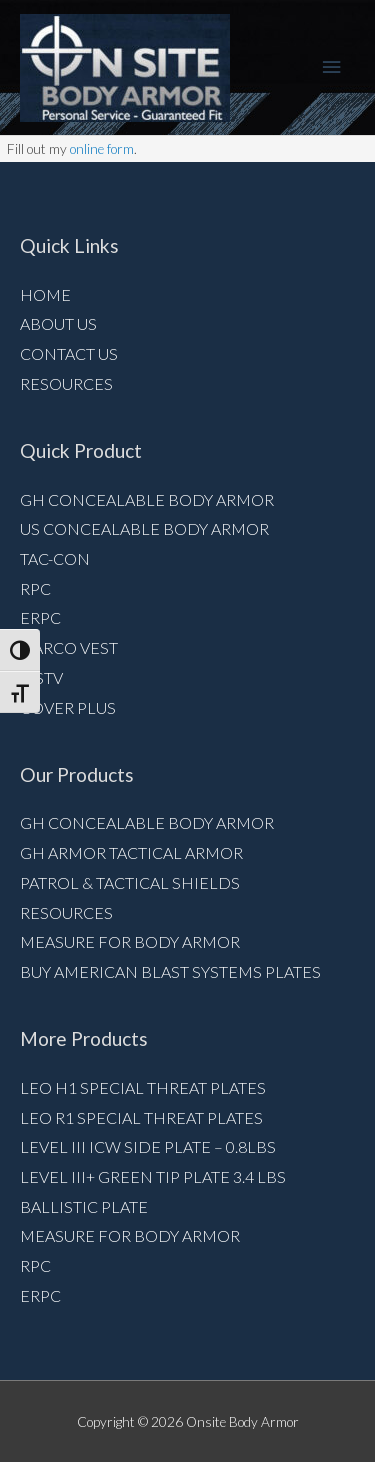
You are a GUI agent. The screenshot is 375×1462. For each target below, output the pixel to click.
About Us (58, 323)
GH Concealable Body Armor (147, 499)
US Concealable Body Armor (144, 528)
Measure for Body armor (130, 941)
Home (45, 294)
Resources (66, 383)
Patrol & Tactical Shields (130, 882)
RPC (35, 588)
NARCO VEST (69, 647)
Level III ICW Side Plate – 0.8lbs (148, 1146)
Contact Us (69, 353)
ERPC (40, 617)
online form (102, 148)
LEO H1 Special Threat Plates (143, 1087)
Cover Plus (68, 707)
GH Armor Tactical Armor (131, 852)
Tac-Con (55, 558)
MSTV (41, 677)
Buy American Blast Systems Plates (170, 971)
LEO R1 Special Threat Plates (141, 1117)
